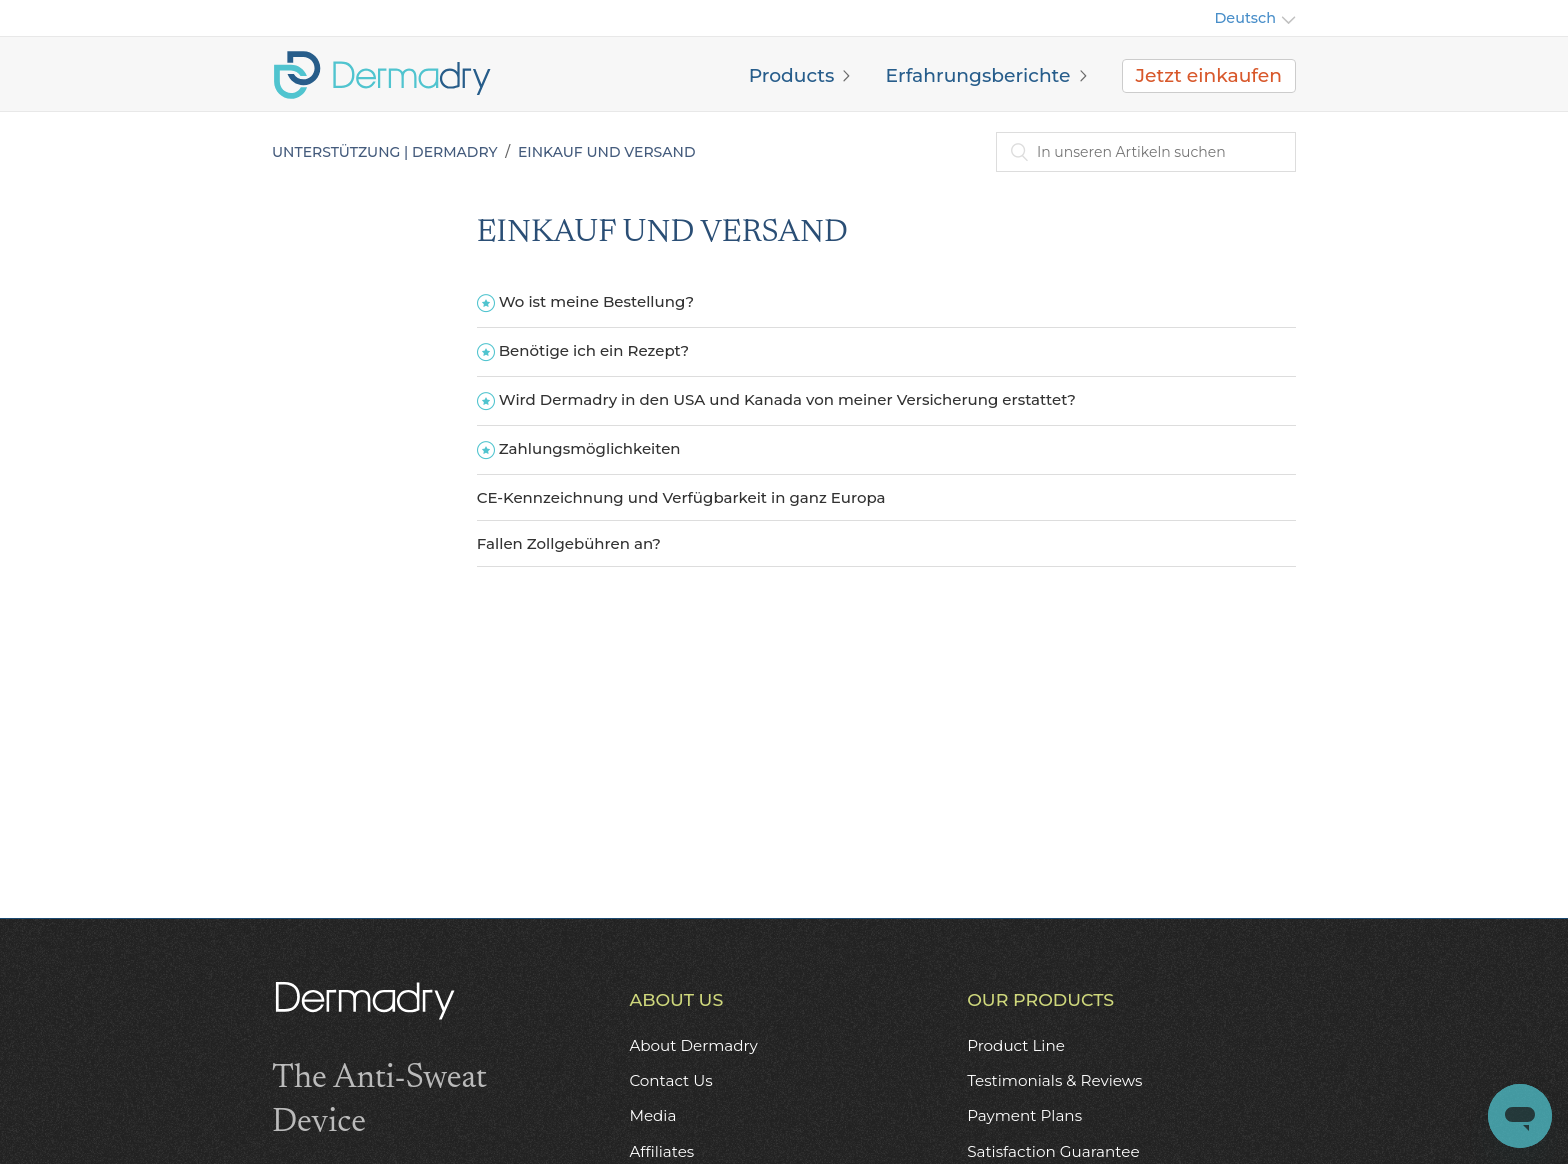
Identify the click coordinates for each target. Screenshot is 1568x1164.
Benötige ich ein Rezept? (594, 350)
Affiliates (661, 1151)
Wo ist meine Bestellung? (596, 301)
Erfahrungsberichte (977, 75)
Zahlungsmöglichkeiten (590, 448)
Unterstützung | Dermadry (384, 152)
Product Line (1016, 1045)
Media (652, 1115)
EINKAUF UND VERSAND (607, 152)
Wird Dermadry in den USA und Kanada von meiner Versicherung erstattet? (787, 399)
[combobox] (1146, 152)
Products (792, 75)
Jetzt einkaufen (1209, 75)
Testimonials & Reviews (1054, 1080)
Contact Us (670, 1080)
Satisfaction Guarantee (1053, 1151)
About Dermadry (693, 1045)
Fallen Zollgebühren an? (569, 543)
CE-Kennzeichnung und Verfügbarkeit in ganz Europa (681, 497)
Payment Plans (1024, 1115)
